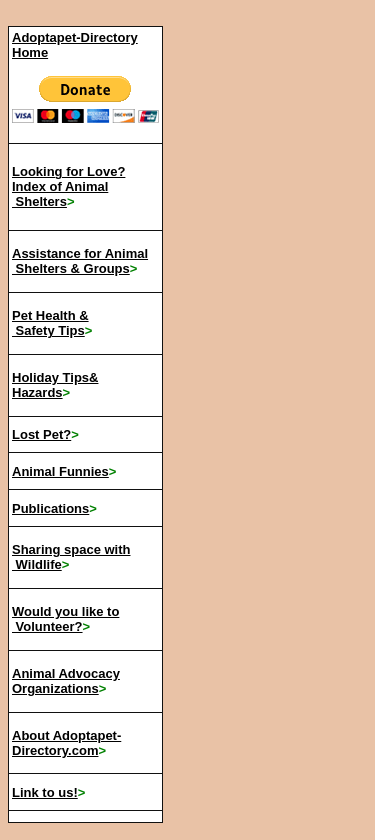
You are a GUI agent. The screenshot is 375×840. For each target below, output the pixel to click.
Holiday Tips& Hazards (55, 385)
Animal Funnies (60, 471)
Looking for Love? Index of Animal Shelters (68, 186)
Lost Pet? (41, 434)
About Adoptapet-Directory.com (66, 743)
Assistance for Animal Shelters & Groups (80, 261)
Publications (50, 508)
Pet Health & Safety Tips (50, 323)
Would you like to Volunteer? (65, 619)
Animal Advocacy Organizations (66, 681)
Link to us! (45, 792)
